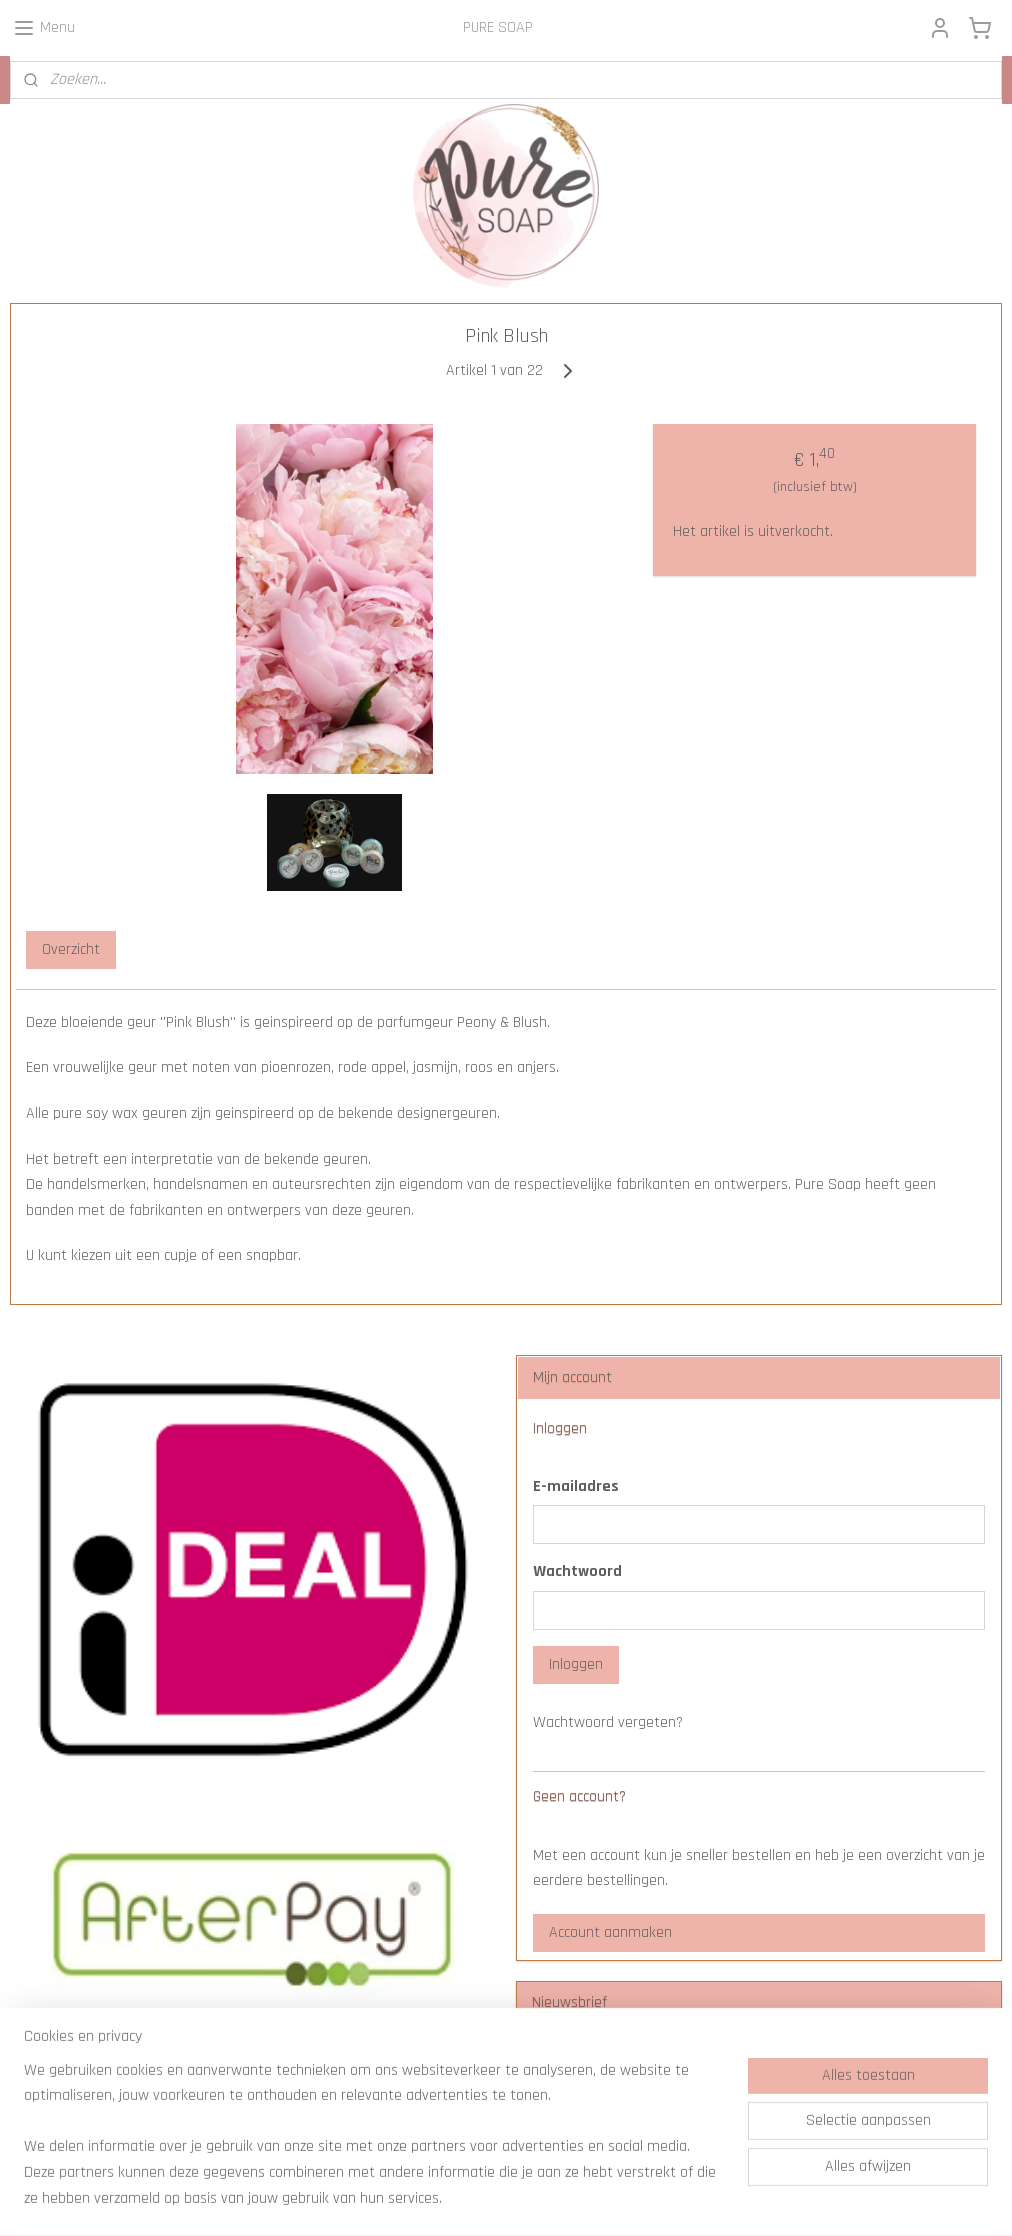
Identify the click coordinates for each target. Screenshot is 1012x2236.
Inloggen (576, 1664)
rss (481, 2199)
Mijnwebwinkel (677, 2199)
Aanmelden (584, 2112)
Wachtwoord (577, 1571)
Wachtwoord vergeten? (608, 1722)
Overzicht (71, 949)
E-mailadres (576, 1486)
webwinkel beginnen (540, 2199)
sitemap (449, 2199)
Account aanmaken (610, 1932)
